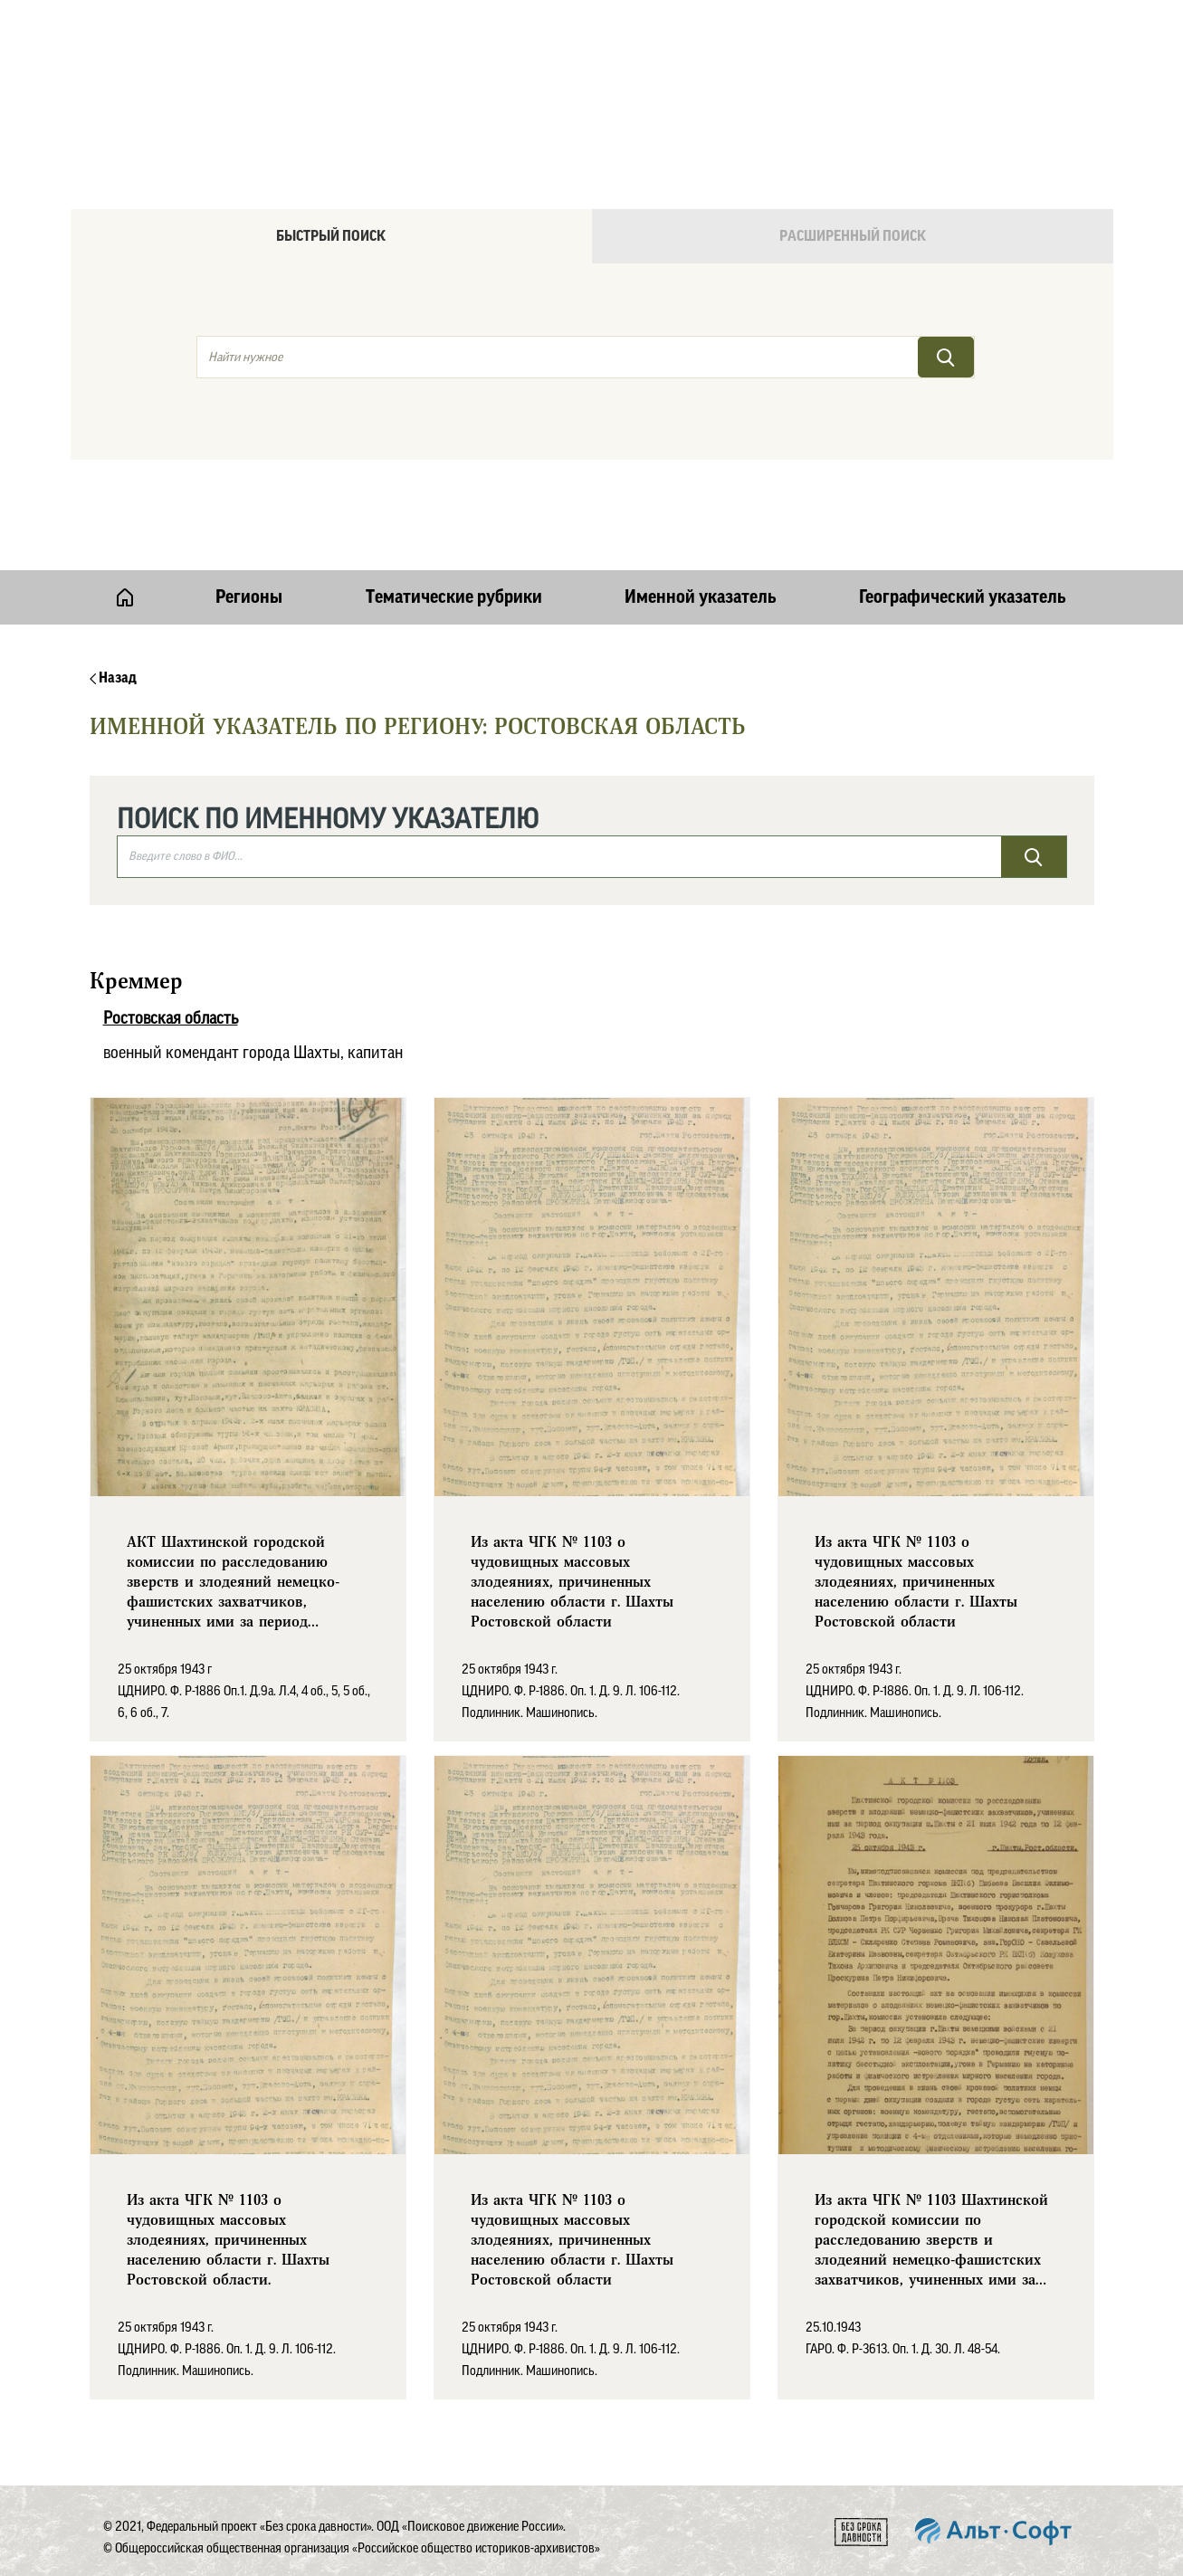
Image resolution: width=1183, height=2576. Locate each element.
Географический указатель (962, 597)
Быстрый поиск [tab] (331, 236)
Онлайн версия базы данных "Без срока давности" (668, 59)
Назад (113, 678)
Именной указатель (701, 597)
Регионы (248, 597)
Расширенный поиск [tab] (852, 236)
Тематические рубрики (454, 597)
